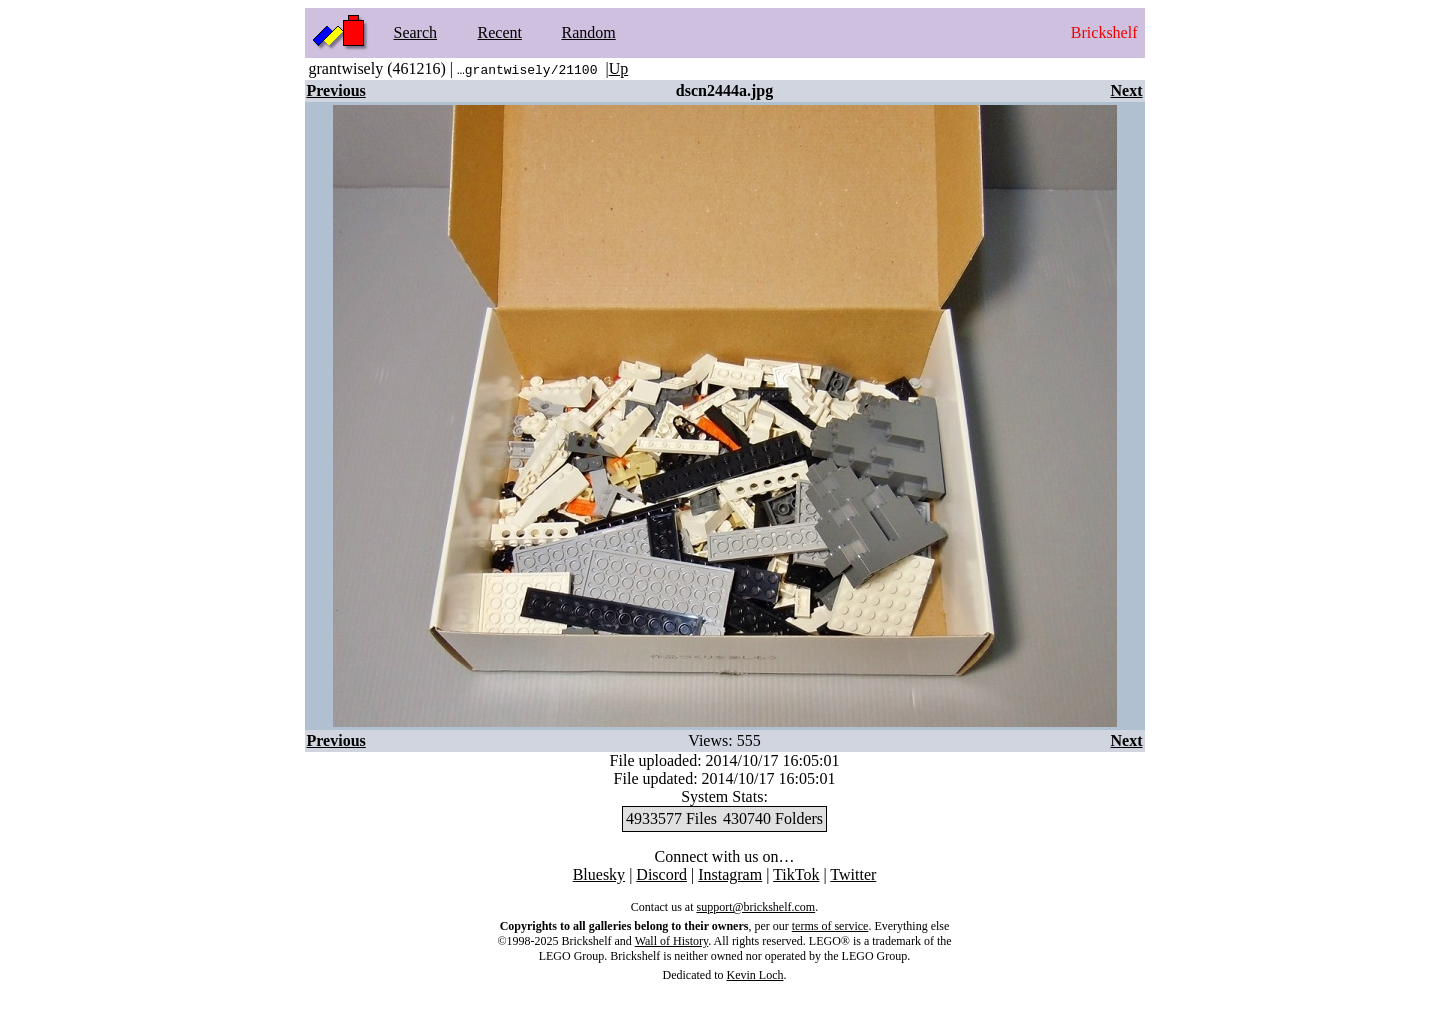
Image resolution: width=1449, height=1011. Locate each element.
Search (416, 32)
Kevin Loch (755, 975)
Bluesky (599, 874)
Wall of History (672, 941)
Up (619, 68)
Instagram (730, 874)
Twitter (853, 874)
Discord (661, 874)
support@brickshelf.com (755, 907)
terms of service (830, 926)
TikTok (796, 874)
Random (589, 32)
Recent (500, 32)
